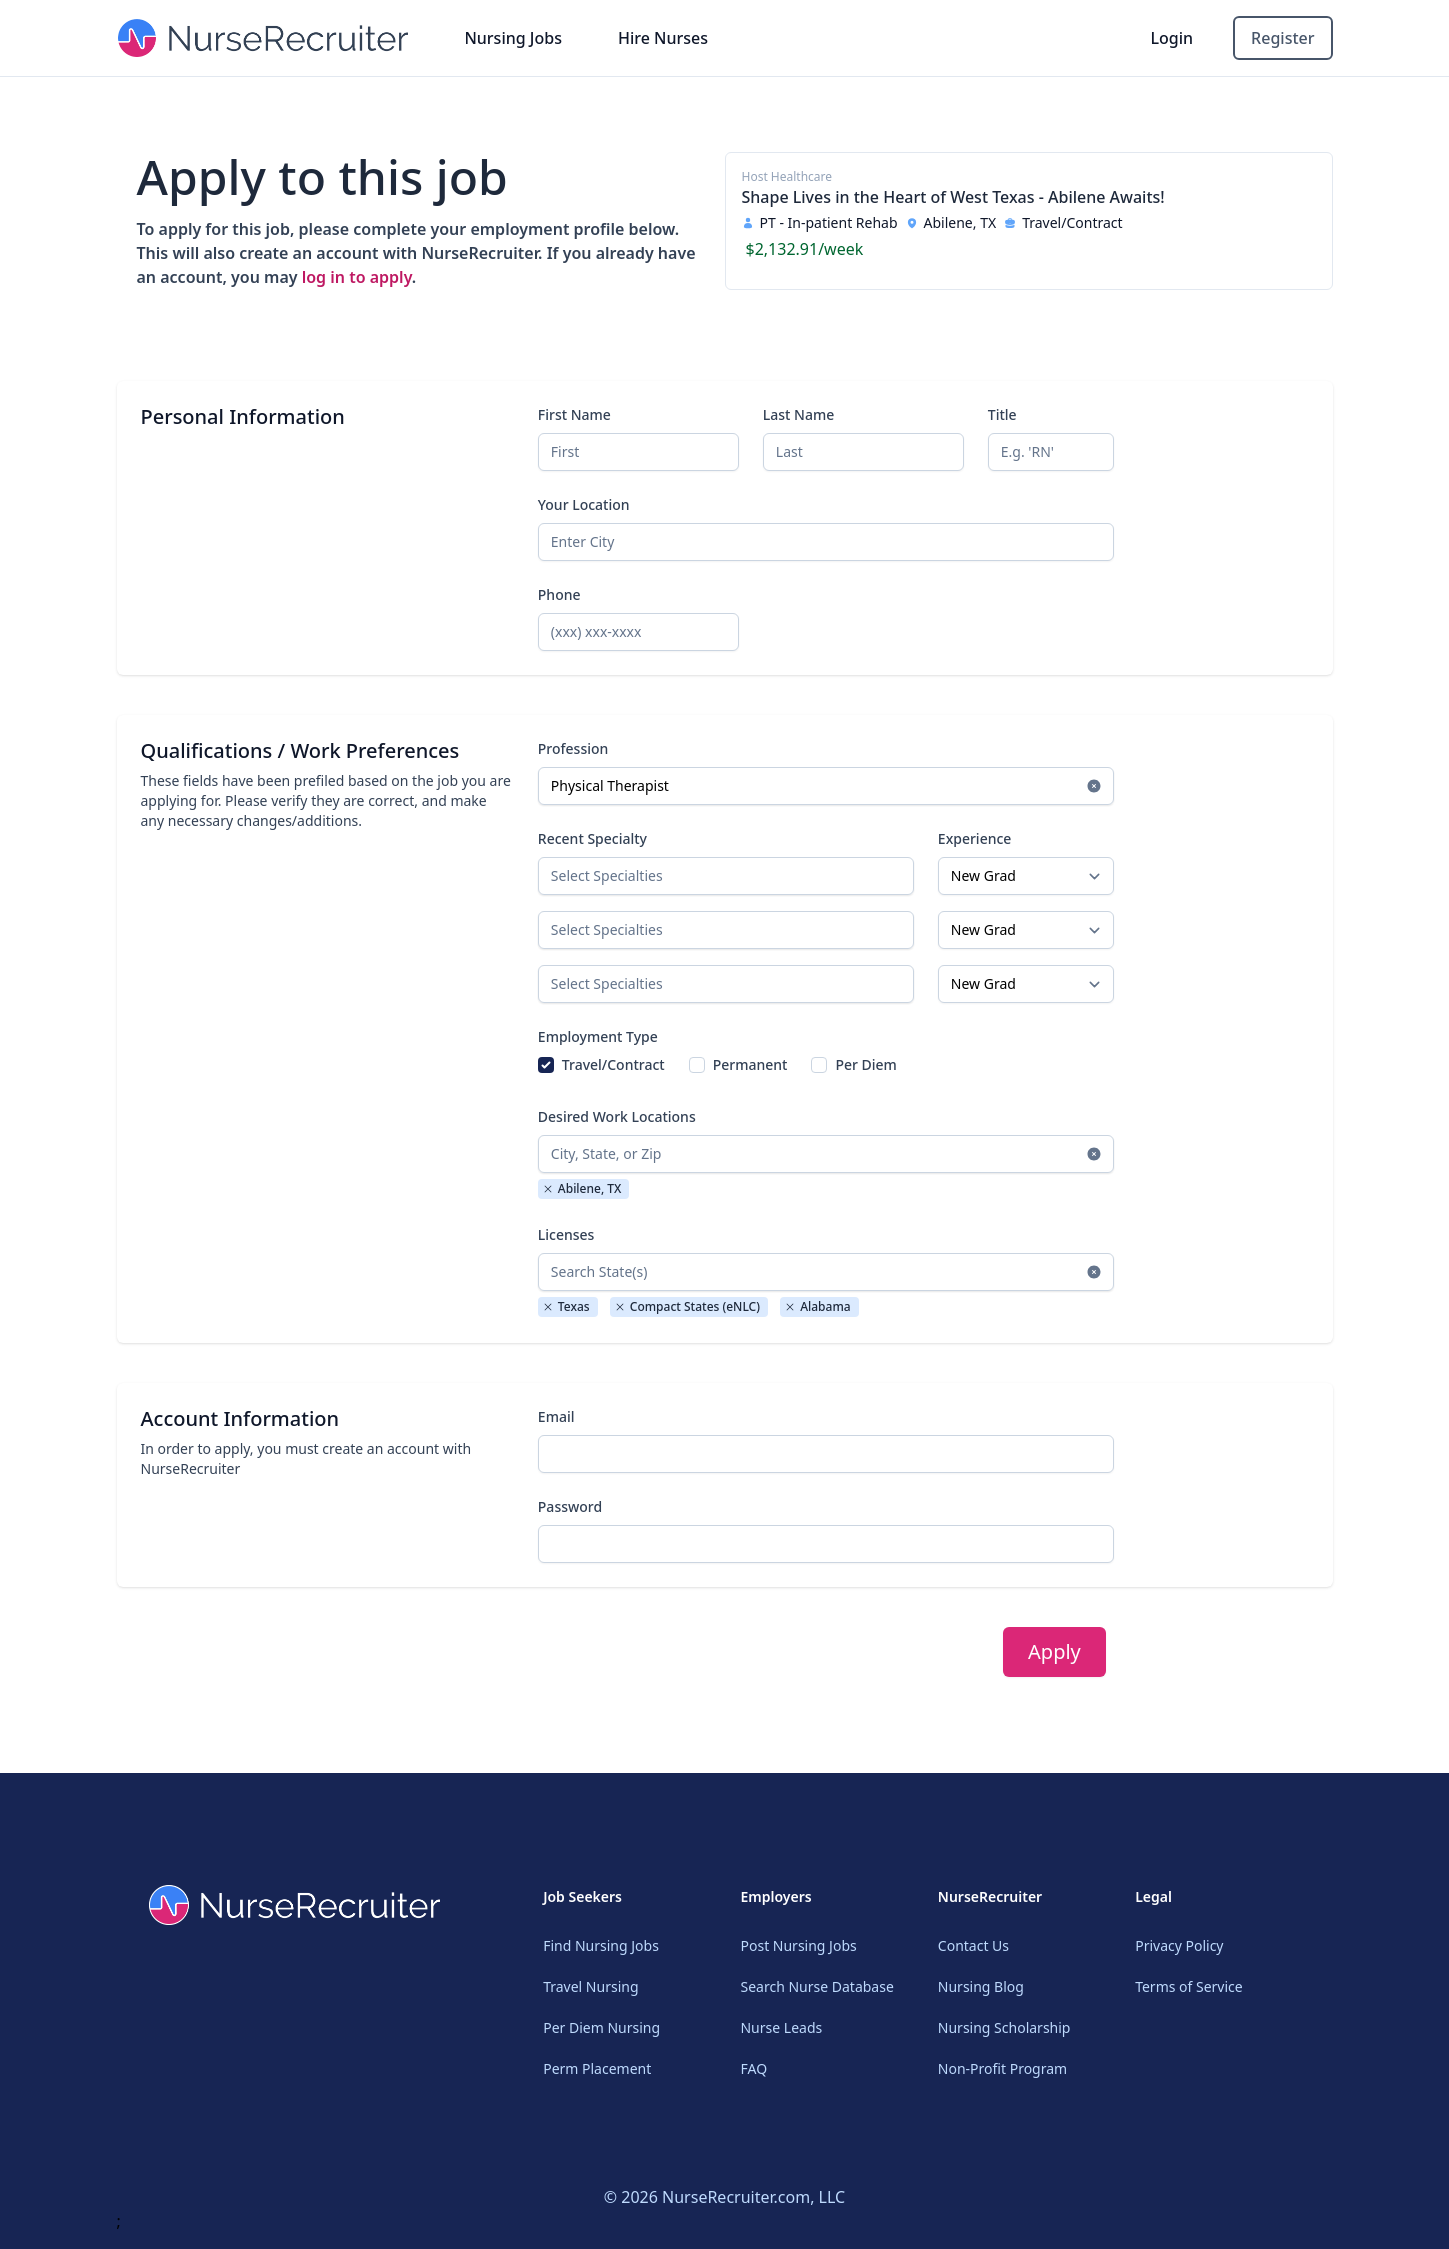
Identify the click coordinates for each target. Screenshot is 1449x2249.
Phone (559, 594)
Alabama (817, 1306)
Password (570, 1506)
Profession (573, 748)
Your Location (584, 504)
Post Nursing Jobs (798, 1945)
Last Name (798, 414)
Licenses (566, 1234)
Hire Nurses (663, 38)
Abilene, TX (582, 1188)
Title (1002, 414)
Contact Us (973, 1945)
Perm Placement (597, 2068)
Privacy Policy (1179, 1945)
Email (556, 1416)
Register (1282, 38)
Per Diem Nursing (601, 2027)
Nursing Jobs (513, 38)
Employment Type (598, 1036)
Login (1172, 38)
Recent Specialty (592, 838)
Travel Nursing (590, 1986)
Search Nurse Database (816, 1986)
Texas (566, 1306)
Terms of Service (1189, 1986)
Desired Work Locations (617, 1116)
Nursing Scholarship (1004, 2027)
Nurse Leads (781, 2027)
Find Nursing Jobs (601, 1945)
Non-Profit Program (1002, 2068)
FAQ (753, 2068)
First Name (574, 414)
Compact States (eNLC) (687, 1306)
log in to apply (357, 277)
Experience (975, 838)
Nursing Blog (981, 1986)
